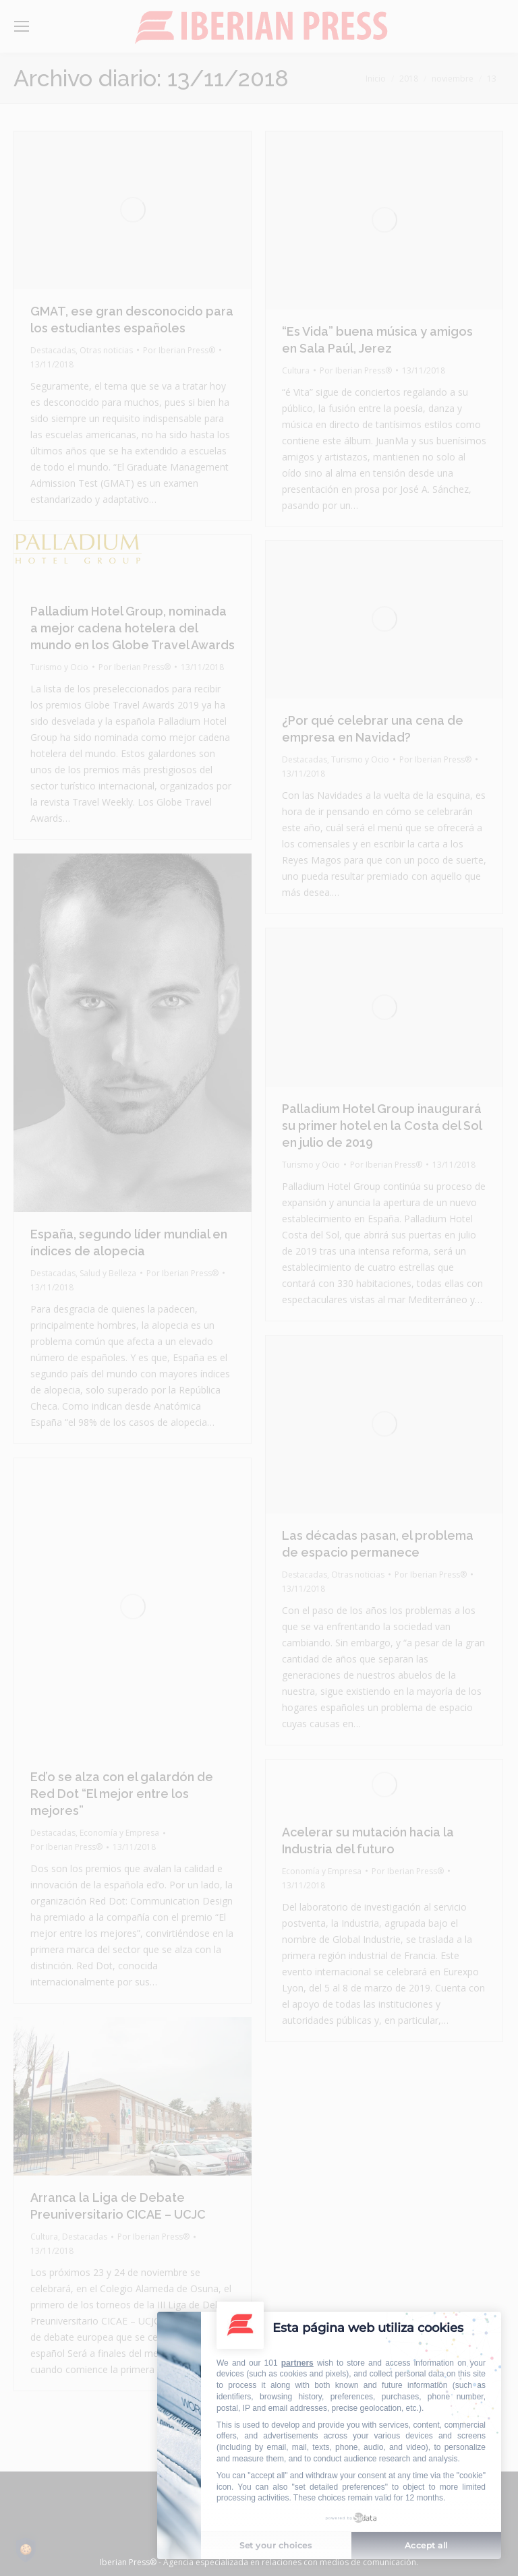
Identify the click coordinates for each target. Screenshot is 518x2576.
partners (297, 2363)
